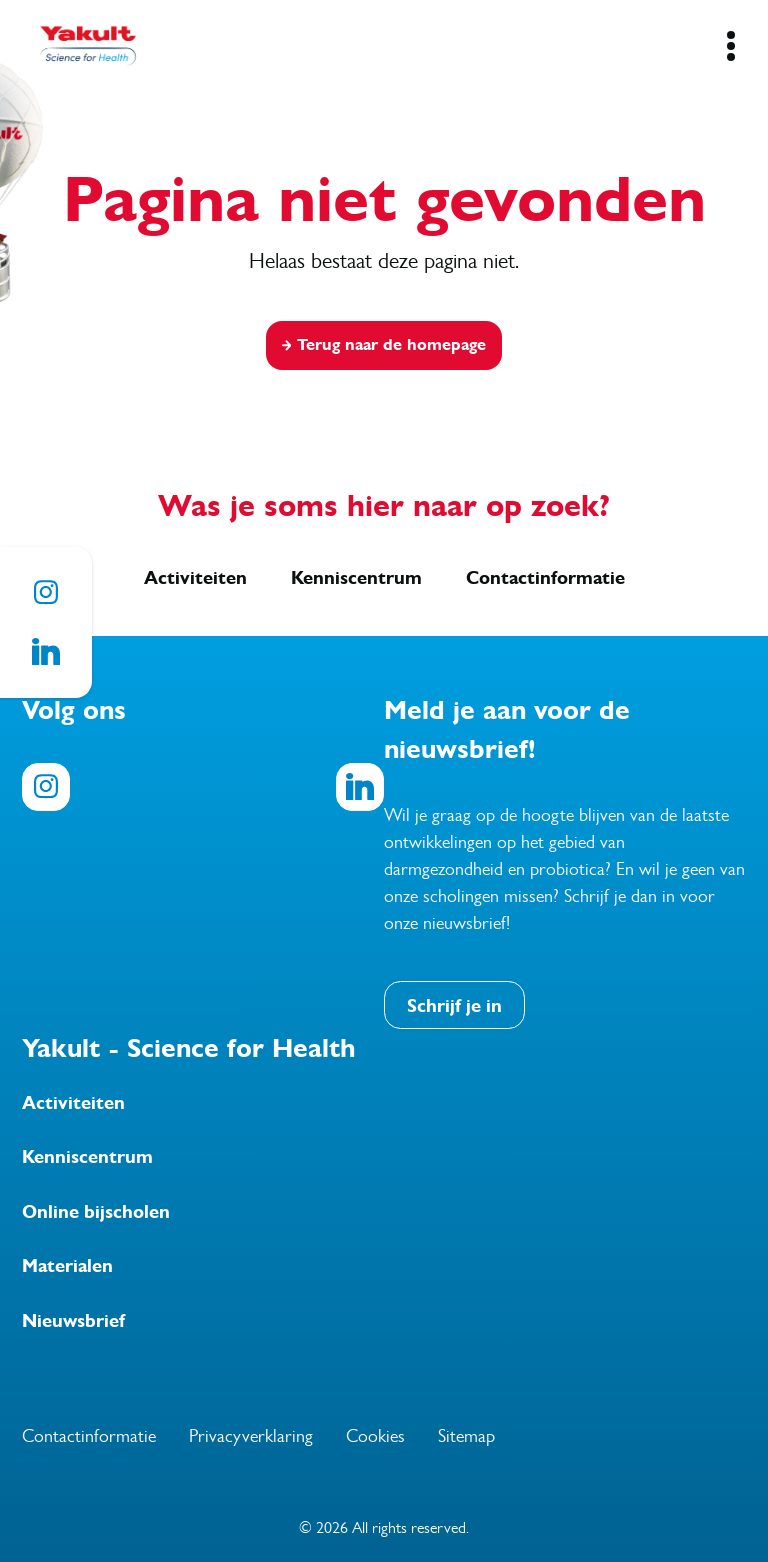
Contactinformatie (545, 578)
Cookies (375, 1436)
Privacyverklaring (251, 1436)
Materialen (67, 1266)
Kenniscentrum (356, 578)
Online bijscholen (96, 1212)
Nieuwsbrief (73, 1321)
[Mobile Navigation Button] (730, 46)
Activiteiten (195, 578)
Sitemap (466, 1436)
